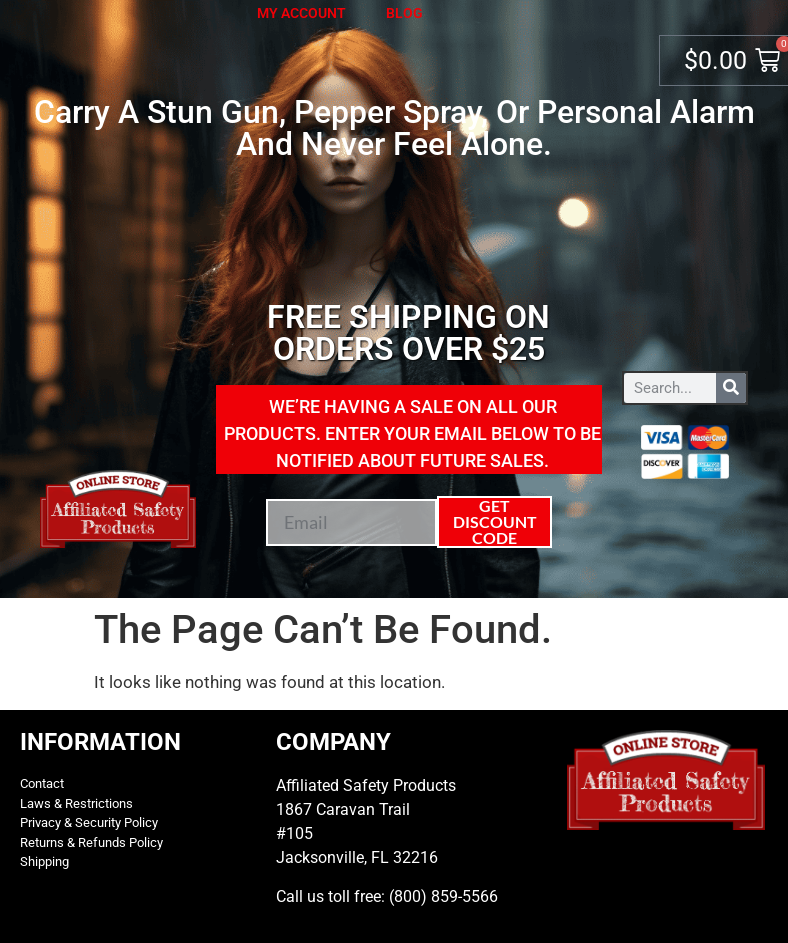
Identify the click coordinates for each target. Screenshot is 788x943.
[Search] (731, 388)
